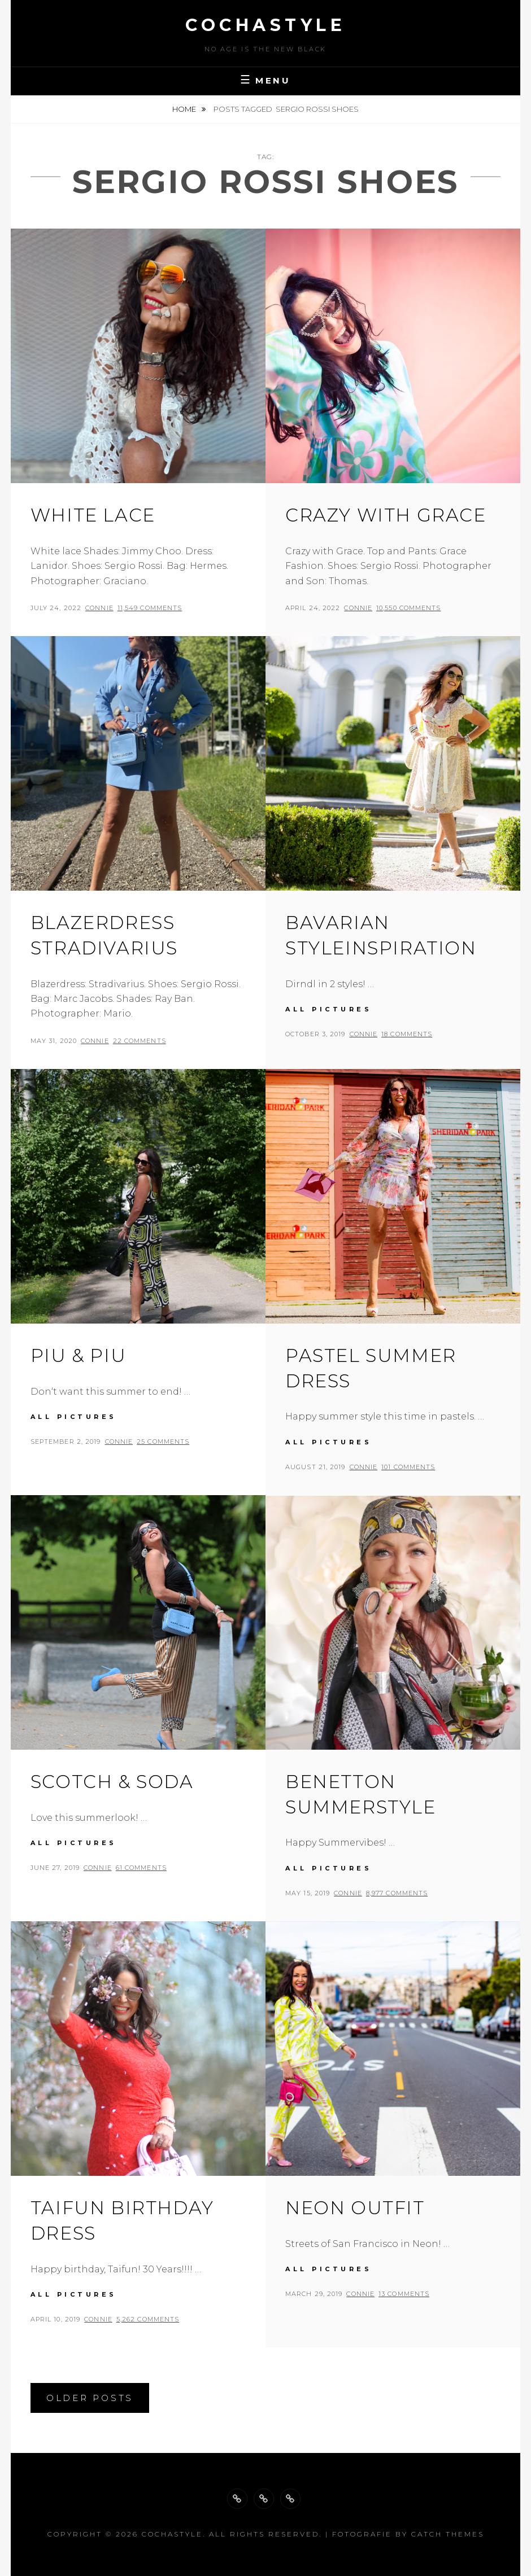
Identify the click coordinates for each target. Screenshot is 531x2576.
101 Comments (408, 1467)
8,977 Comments (397, 1893)
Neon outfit (355, 2208)
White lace (93, 515)
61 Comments (141, 1868)
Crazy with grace (385, 515)
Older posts (89, 2398)
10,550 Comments (408, 608)
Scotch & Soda (112, 1782)
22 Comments (139, 1041)
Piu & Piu (78, 1355)
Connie (99, 608)
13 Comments (403, 2294)
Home (185, 108)
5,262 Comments (147, 2319)
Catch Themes (447, 2534)
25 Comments (163, 1441)
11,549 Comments (149, 608)
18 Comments (406, 1034)
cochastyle (265, 25)
